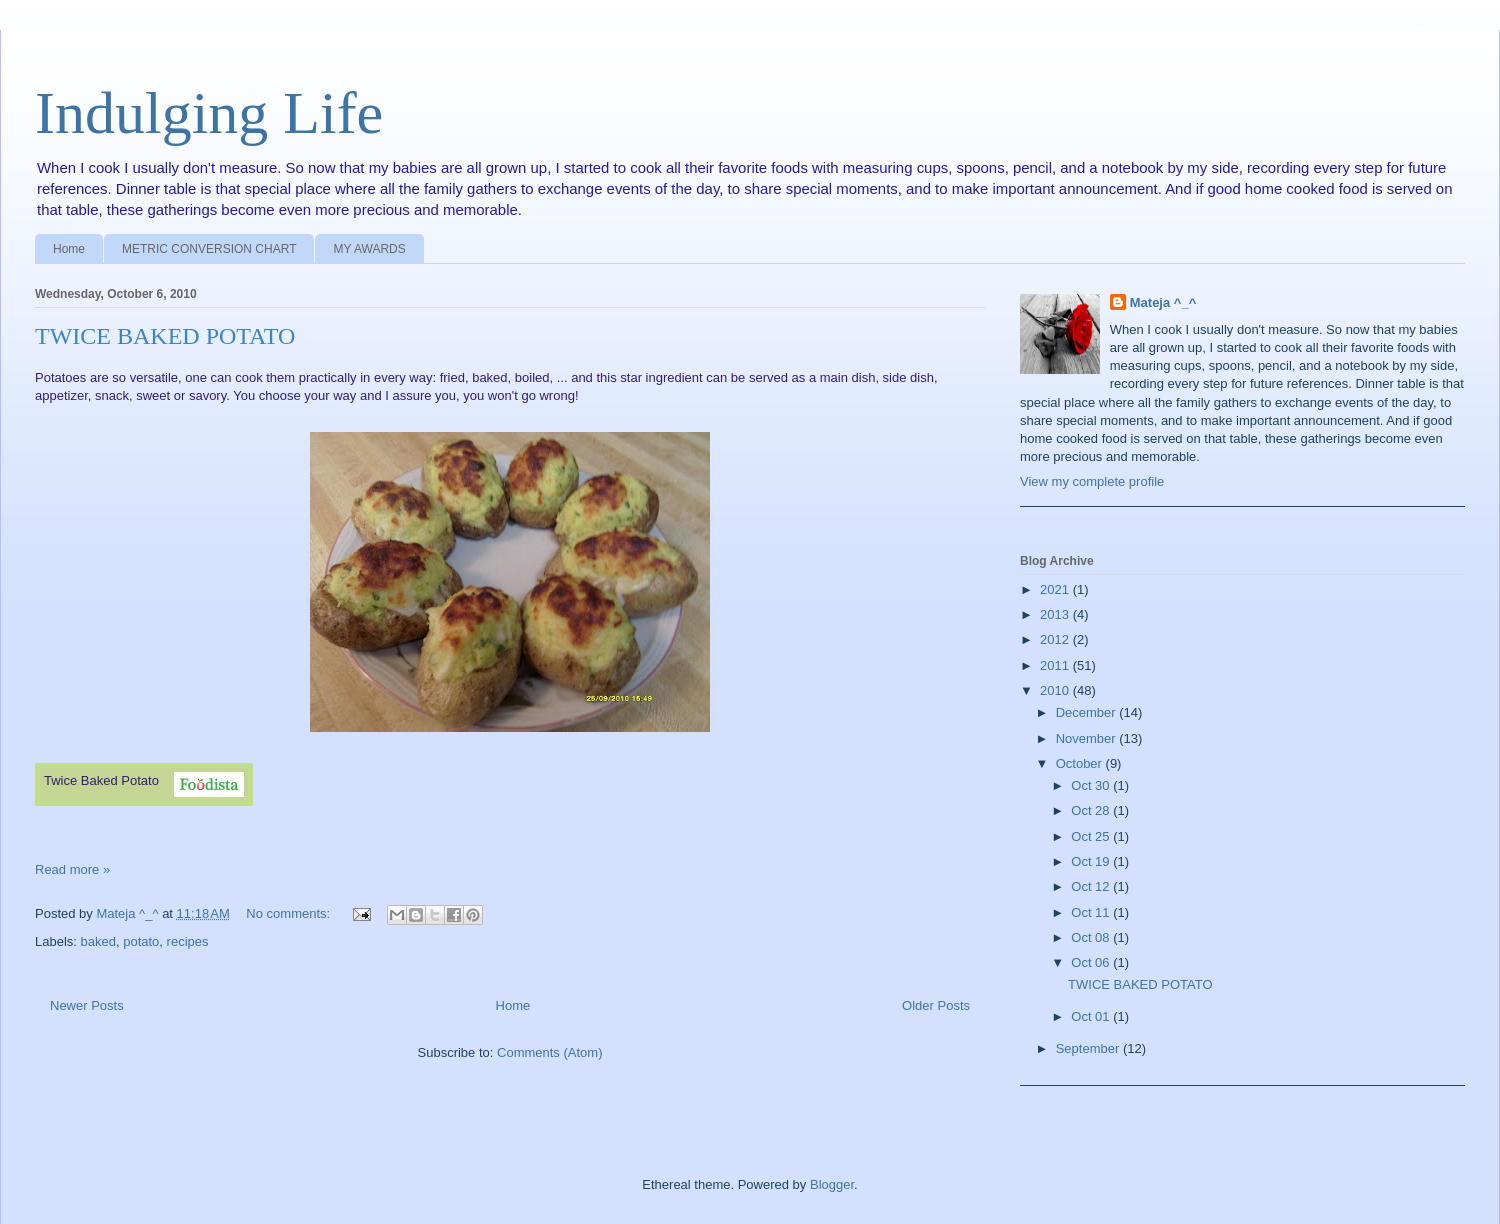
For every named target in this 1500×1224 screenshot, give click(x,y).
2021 (1056, 589)
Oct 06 (1092, 962)
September (1089, 1048)
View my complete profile (1092, 481)
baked (98, 941)
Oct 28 (1092, 810)
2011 (1056, 665)
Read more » (72, 869)
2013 (1056, 614)
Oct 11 (1092, 912)
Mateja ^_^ (1163, 302)
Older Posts (936, 1005)
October (1081, 763)
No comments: (289, 913)
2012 (1056, 639)
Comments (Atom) (549, 1052)
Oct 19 (1092, 861)
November (1088, 738)
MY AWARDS (369, 249)
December (1088, 712)
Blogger (832, 1184)
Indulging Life (209, 113)
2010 (1056, 690)
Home (69, 249)
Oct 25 (1092, 836)
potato (141, 941)
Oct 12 (1092, 886)
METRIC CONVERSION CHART (209, 249)
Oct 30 (1092, 785)
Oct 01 (1092, 1016)
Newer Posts (87, 1005)
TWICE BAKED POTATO (165, 336)
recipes (188, 941)
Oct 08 (1092, 937)
